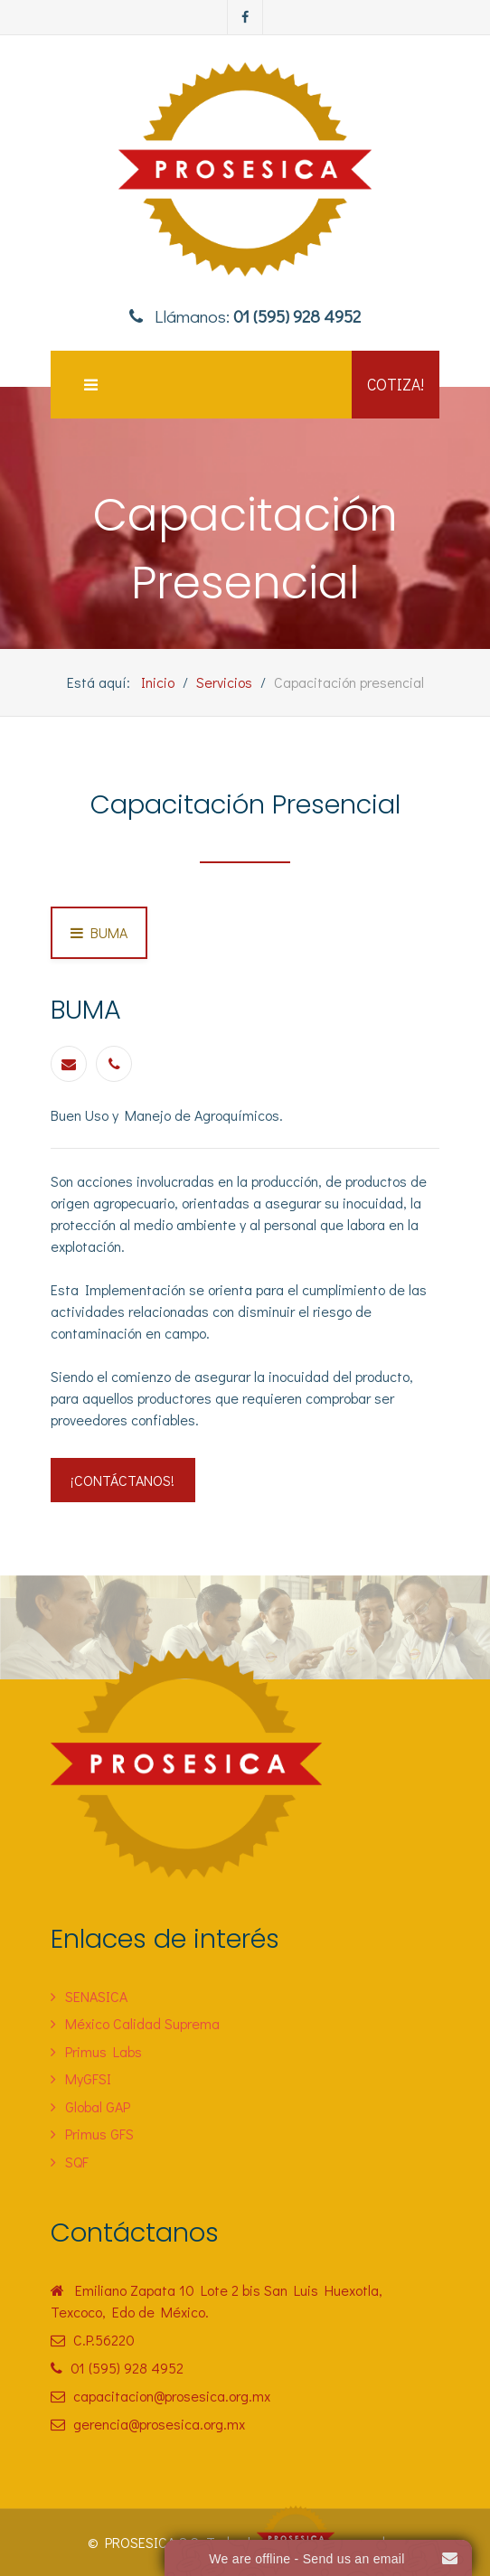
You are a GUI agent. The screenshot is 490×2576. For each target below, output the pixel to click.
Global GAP (97, 2106)
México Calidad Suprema (142, 2023)
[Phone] (114, 1064)
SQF (77, 2161)
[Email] (69, 1064)
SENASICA (96, 1996)
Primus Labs (103, 2051)
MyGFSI (88, 2078)
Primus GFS (99, 2133)
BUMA (107, 932)
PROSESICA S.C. (154, 2542)
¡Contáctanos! (122, 1480)
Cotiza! (395, 384)
